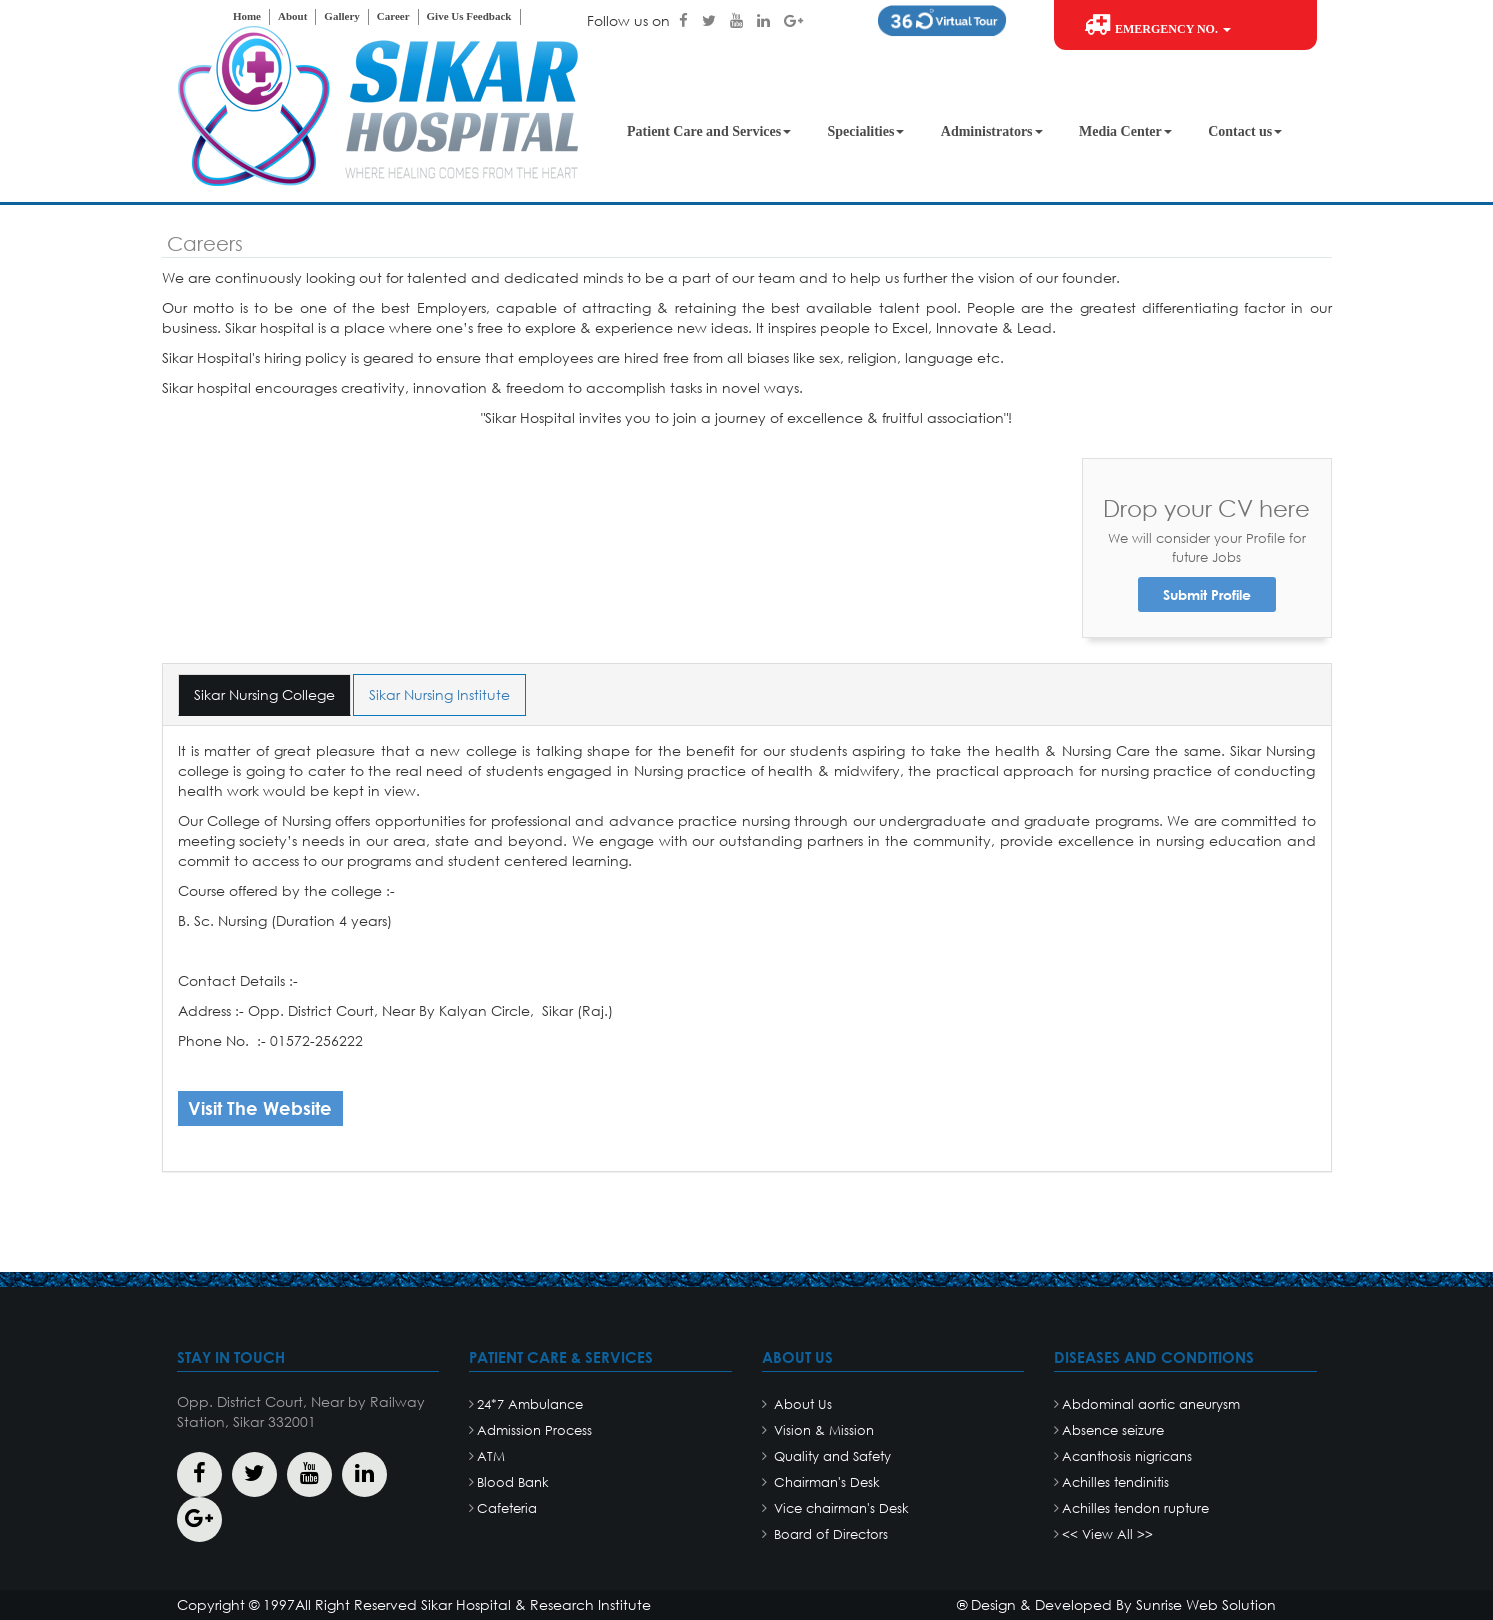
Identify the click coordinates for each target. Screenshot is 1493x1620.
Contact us (1245, 131)
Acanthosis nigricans (1127, 1456)
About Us (801, 1404)
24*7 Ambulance (530, 1404)
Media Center (1125, 131)
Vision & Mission (822, 1430)
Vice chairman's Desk (839, 1508)
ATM (491, 1456)
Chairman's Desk (825, 1482)
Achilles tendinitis (1115, 1482)
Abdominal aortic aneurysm (1151, 1404)
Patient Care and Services (709, 131)
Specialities (866, 131)
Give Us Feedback (469, 16)
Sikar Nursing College (264, 694)
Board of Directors (829, 1534)
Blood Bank (513, 1482)
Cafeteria (507, 1508)
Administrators (992, 131)
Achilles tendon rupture (1135, 1508)
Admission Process (534, 1430)
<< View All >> (1107, 1534)
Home (247, 16)
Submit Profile (1207, 594)
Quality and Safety (830, 1456)
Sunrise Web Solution (1206, 1604)
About (292, 16)
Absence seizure (1113, 1430)
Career (393, 16)
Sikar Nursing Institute (439, 694)
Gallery (341, 16)
